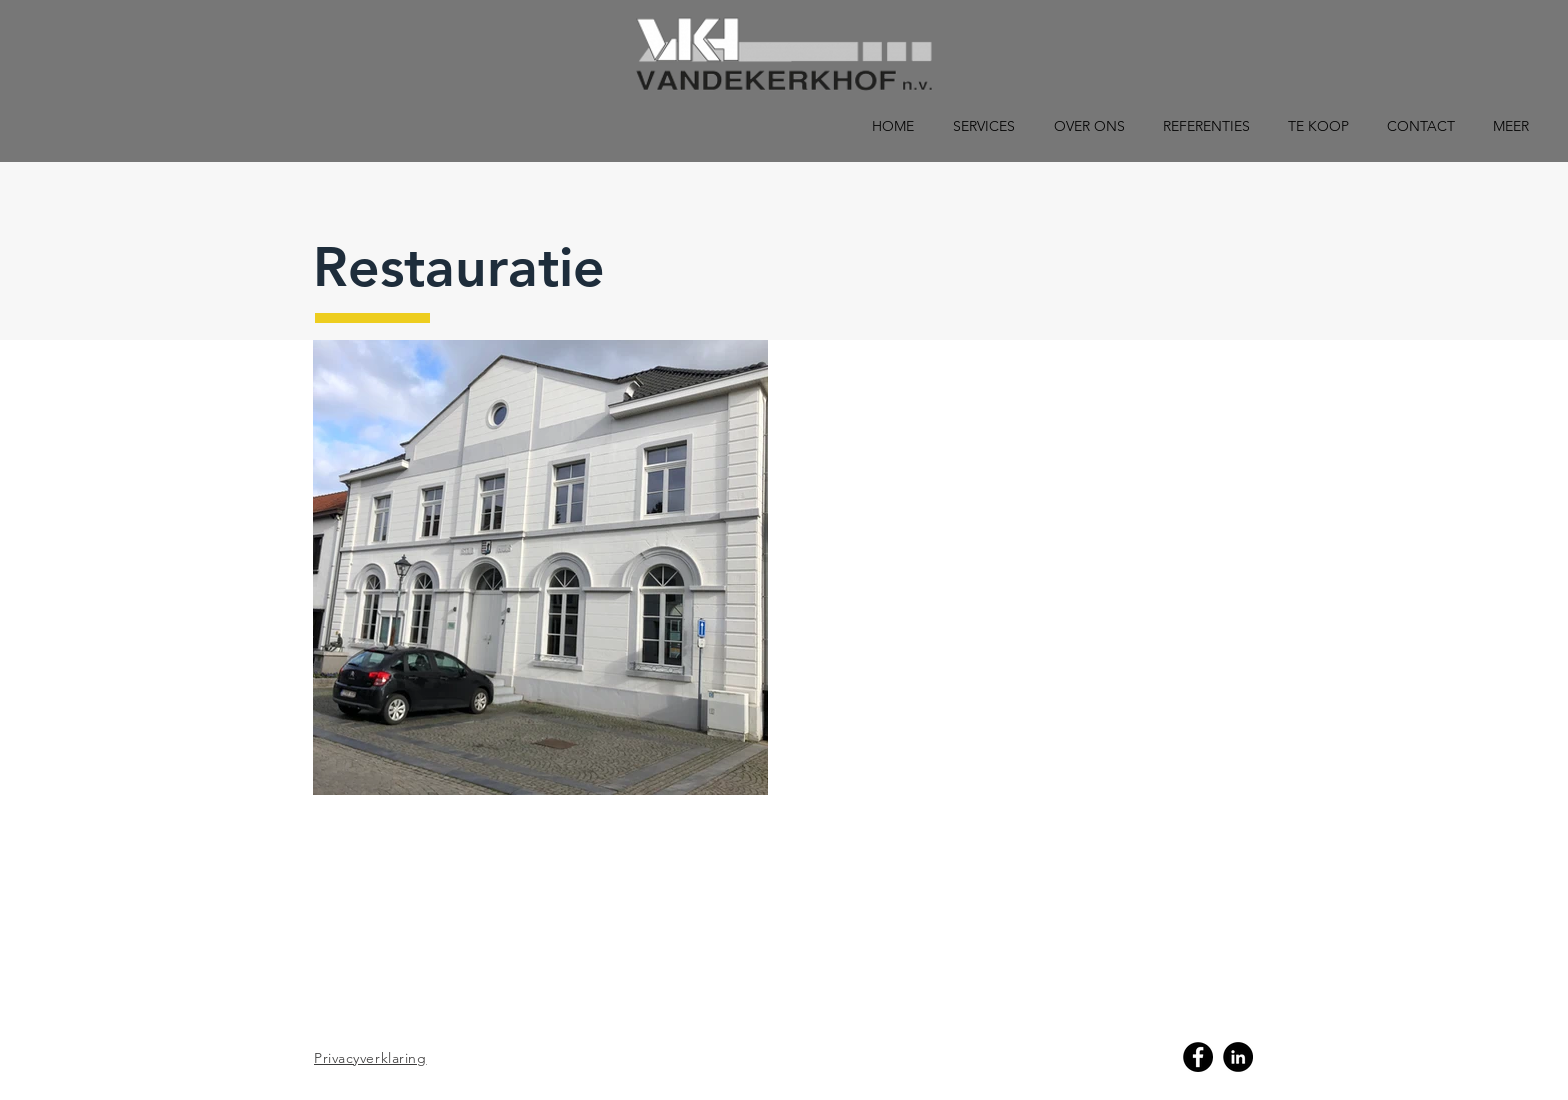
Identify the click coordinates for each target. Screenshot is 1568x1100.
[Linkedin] (1238, 1057)
